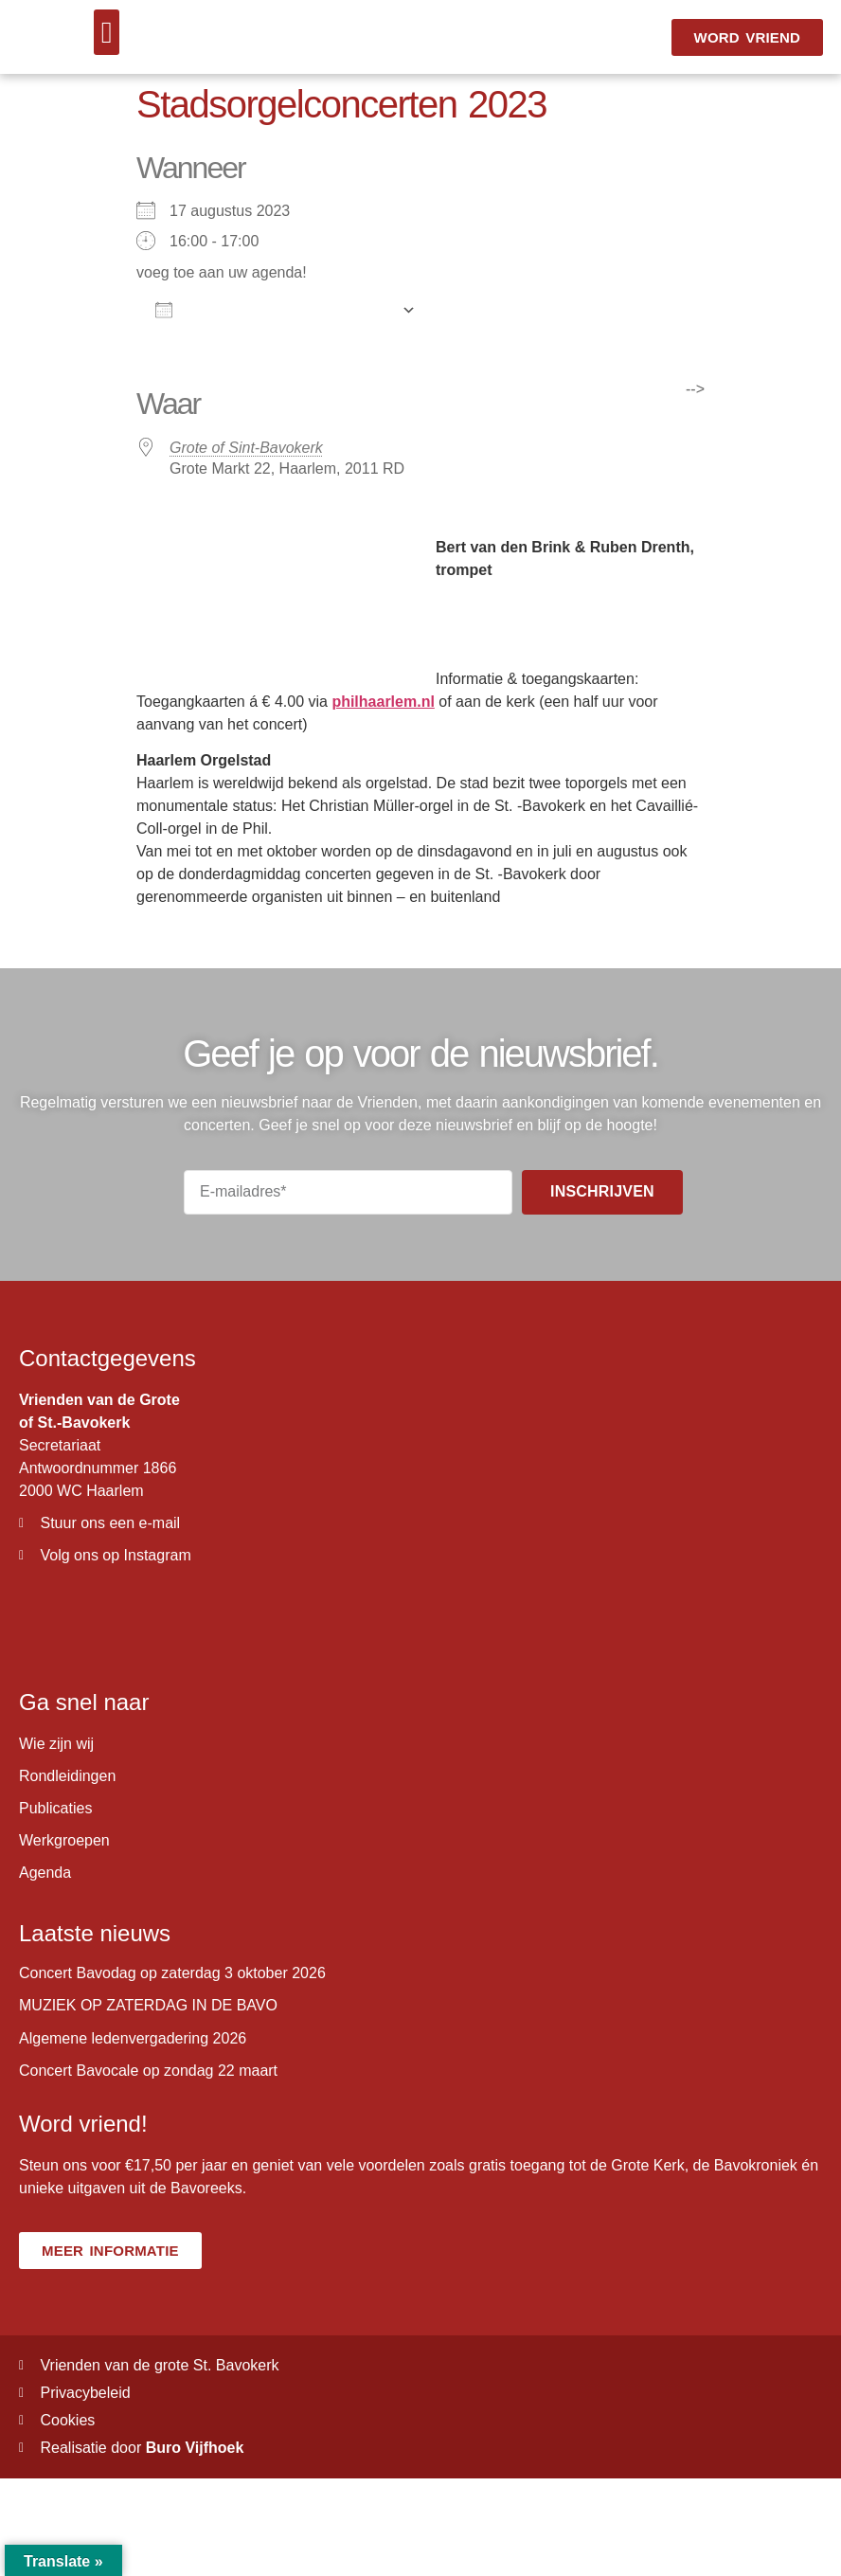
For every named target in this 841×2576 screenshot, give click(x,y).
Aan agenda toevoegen (273, 309)
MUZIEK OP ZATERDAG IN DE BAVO (148, 2005)
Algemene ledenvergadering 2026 (132, 2038)
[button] (107, 32)
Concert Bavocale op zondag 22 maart (148, 2071)
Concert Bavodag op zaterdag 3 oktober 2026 (172, 1973)
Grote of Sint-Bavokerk (246, 448)
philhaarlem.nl (382, 702)
